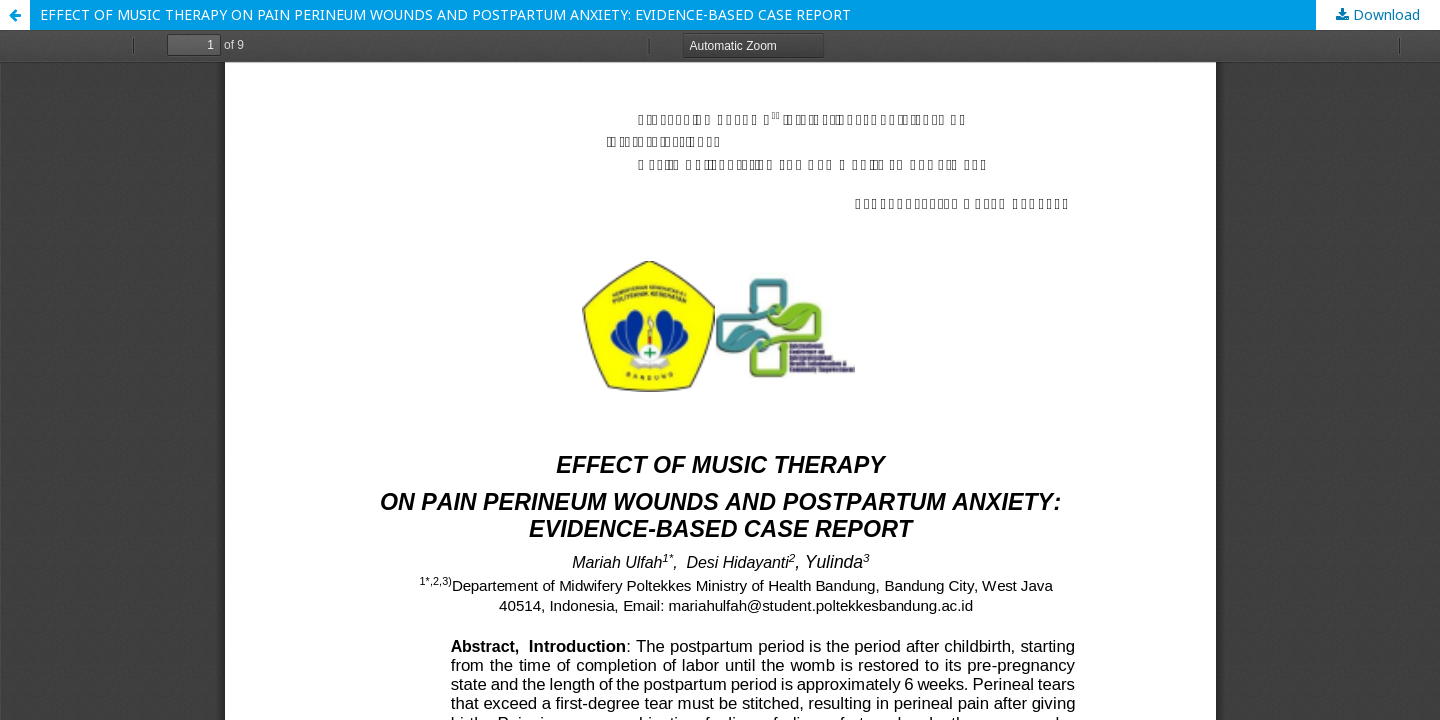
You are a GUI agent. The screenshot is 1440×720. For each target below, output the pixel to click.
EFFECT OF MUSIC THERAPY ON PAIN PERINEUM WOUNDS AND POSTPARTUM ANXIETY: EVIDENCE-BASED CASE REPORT (445, 14)
